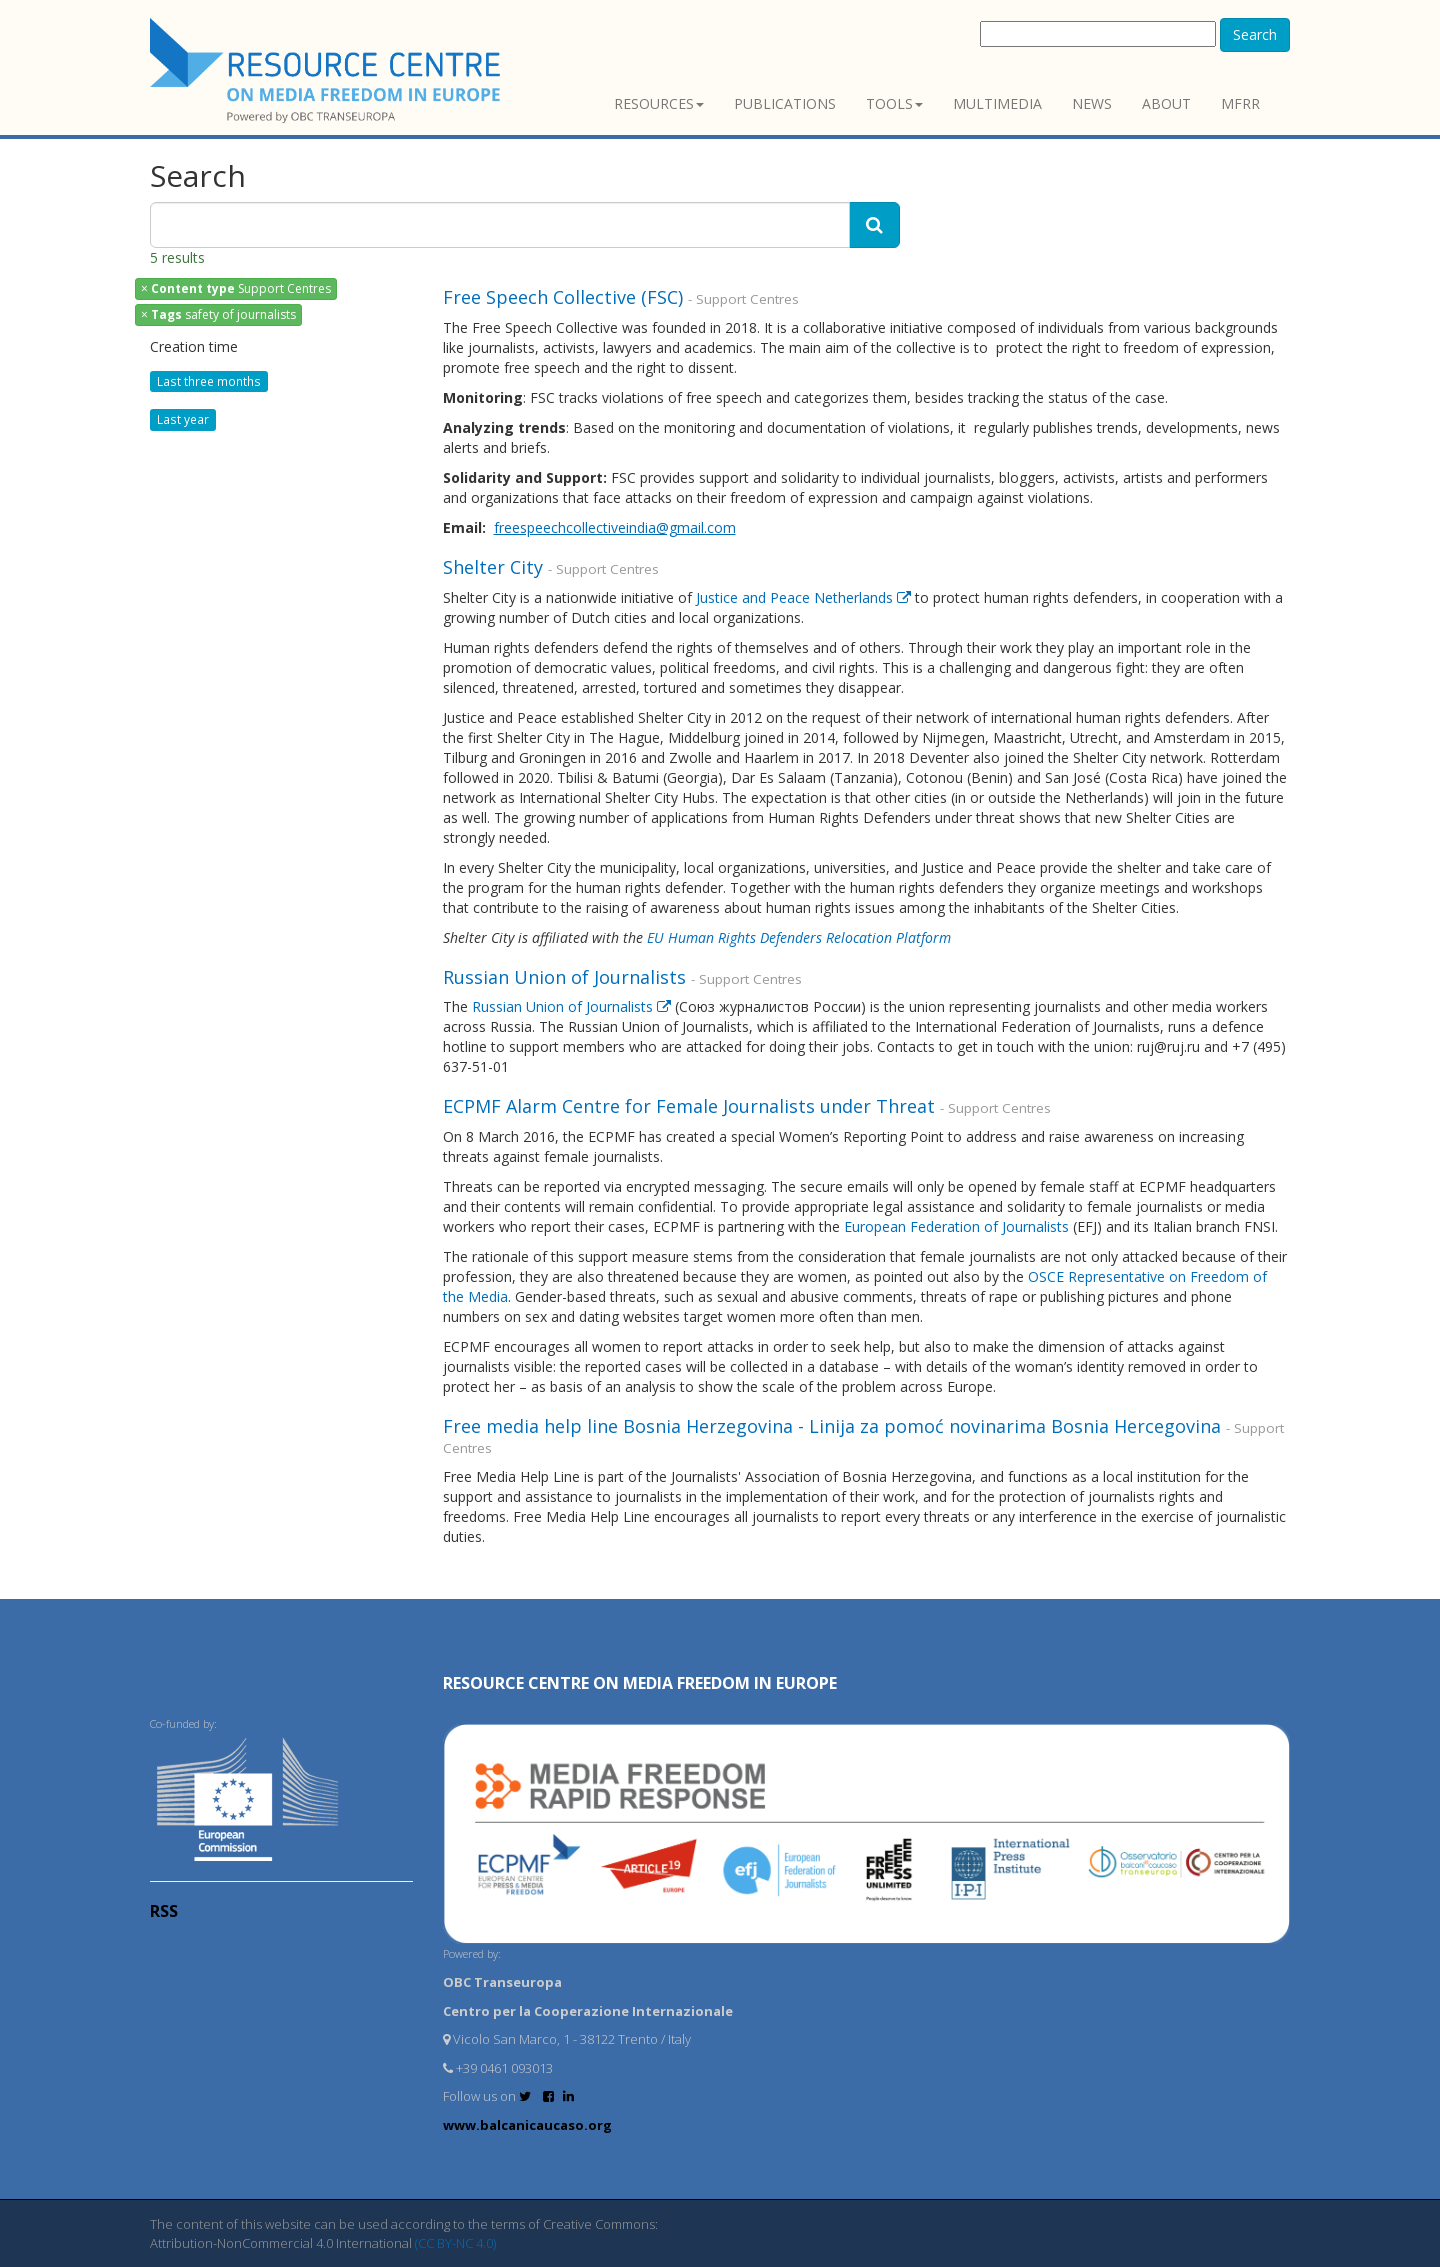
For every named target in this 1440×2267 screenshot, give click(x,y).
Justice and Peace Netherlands (805, 597)
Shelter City (495, 567)
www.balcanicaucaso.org (527, 2125)
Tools (894, 103)
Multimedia (997, 103)
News (1092, 103)
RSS (164, 1911)
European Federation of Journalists (956, 1226)
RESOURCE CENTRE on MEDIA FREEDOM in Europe (640, 1683)
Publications (785, 103)
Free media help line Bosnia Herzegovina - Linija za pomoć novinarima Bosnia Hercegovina (834, 1426)
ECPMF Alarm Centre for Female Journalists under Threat (691, 1106)
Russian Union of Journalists (567, 977)
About (1166, 103)
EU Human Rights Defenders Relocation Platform (799, 937)
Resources (659, 103)
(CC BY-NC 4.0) (455, 2243)
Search (1255, 34)
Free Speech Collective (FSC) (565, 297)
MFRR (1240, 103)
